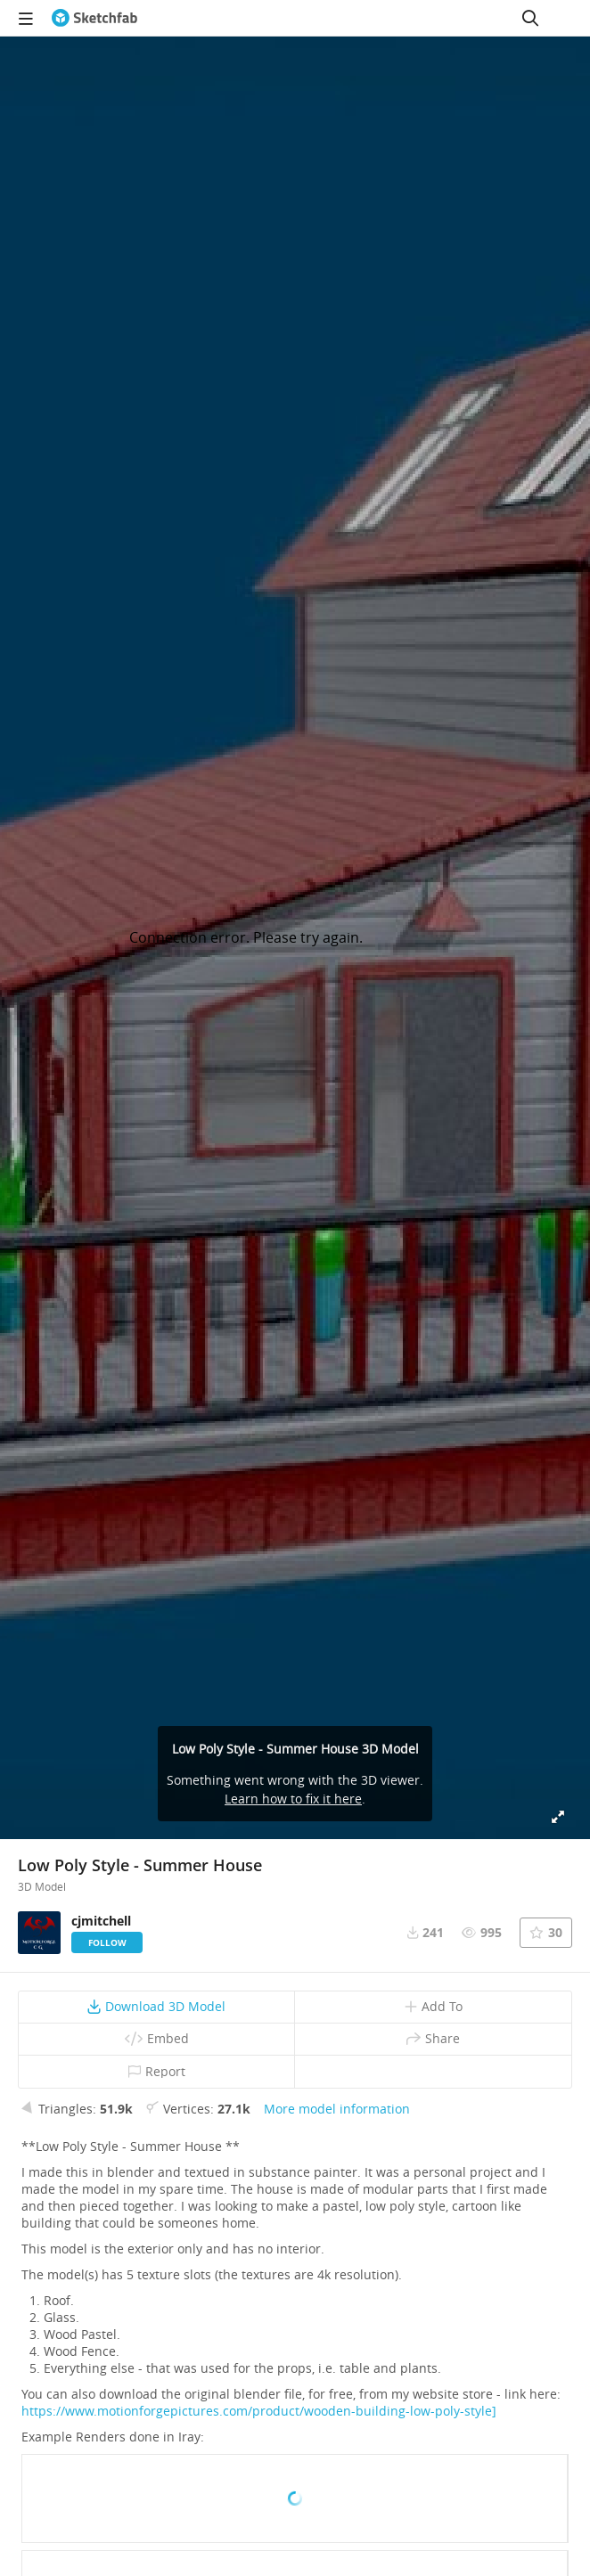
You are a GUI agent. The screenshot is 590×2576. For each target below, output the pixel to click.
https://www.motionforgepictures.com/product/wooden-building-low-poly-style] (258, 2410)
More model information (337, 2108)
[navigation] (26, 17)
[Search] (530, 17)
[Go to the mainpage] (94, 18)
